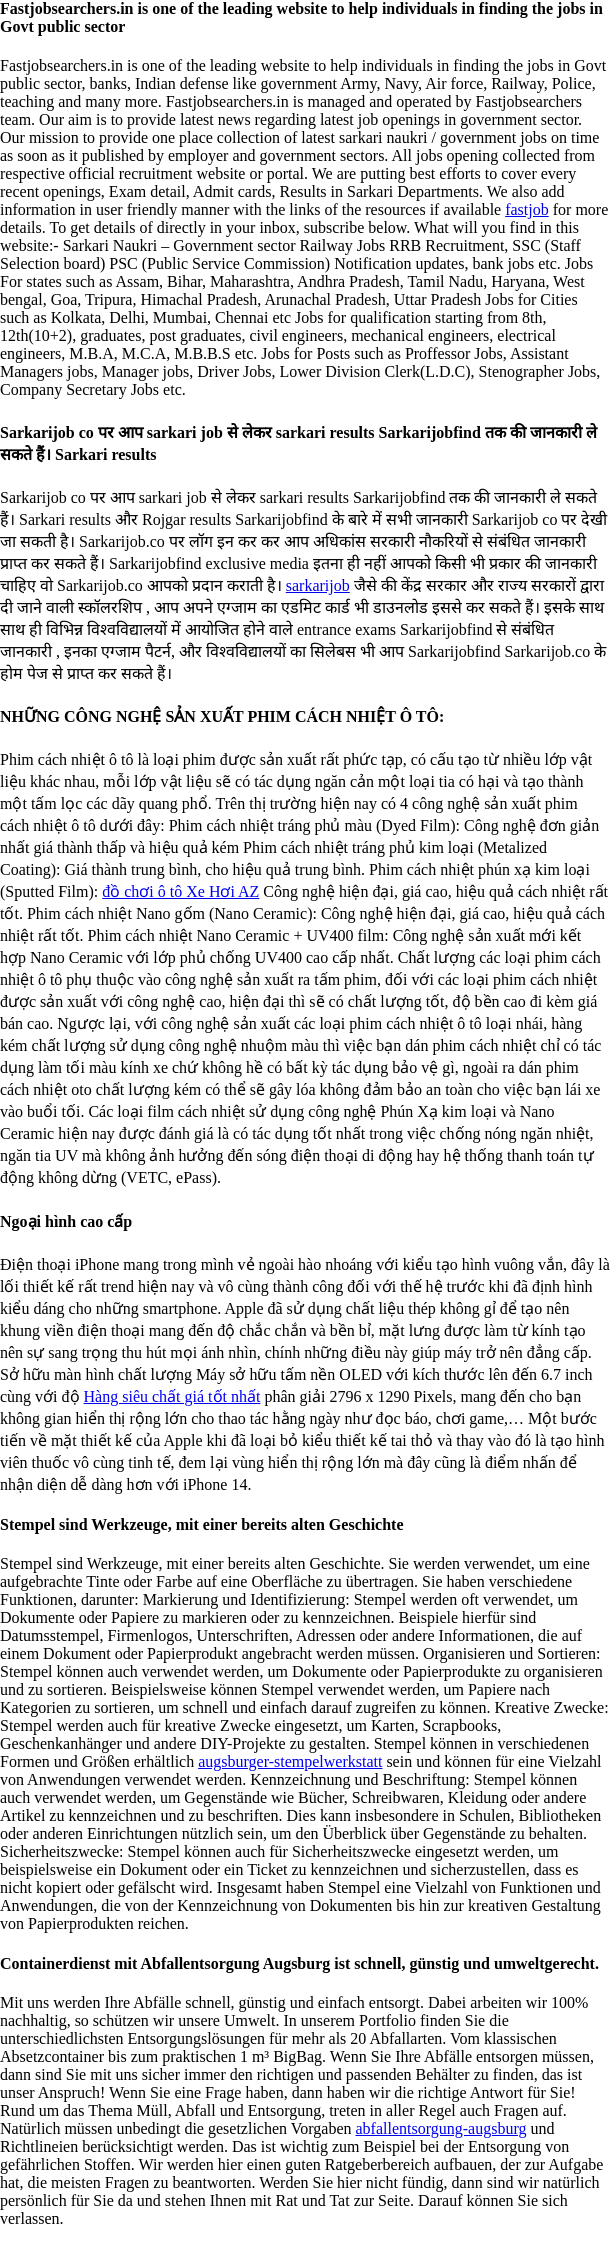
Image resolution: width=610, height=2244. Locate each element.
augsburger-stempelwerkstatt (290, 1761)
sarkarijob (318, 585)
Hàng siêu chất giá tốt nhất (172, 1396)
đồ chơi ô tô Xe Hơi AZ (180, 891)
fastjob (527, 209)
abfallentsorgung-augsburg (440, 2128)
